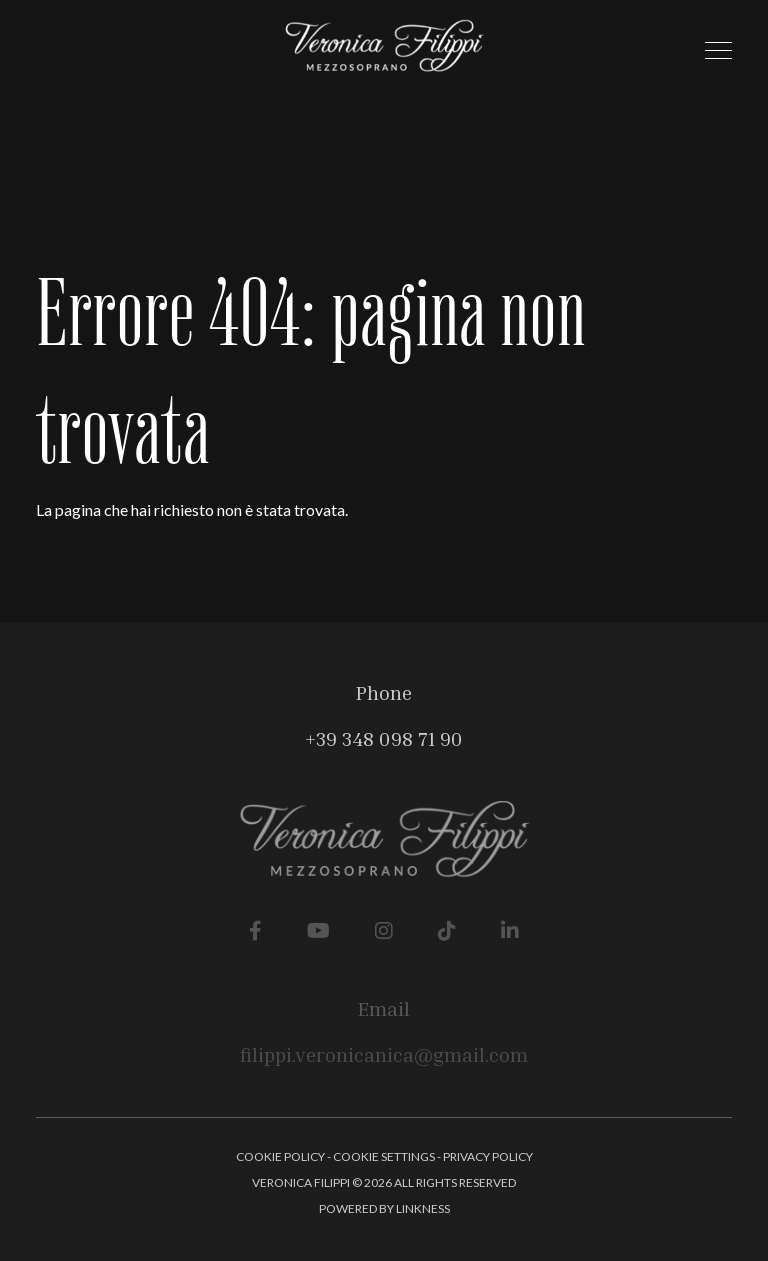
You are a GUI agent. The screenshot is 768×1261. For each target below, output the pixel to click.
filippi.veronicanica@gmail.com (384, 1054)
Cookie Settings (384, 1156)
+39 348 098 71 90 (384, 738)
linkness (423, 1208)
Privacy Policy (488, 1156)
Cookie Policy (280, 1156)
